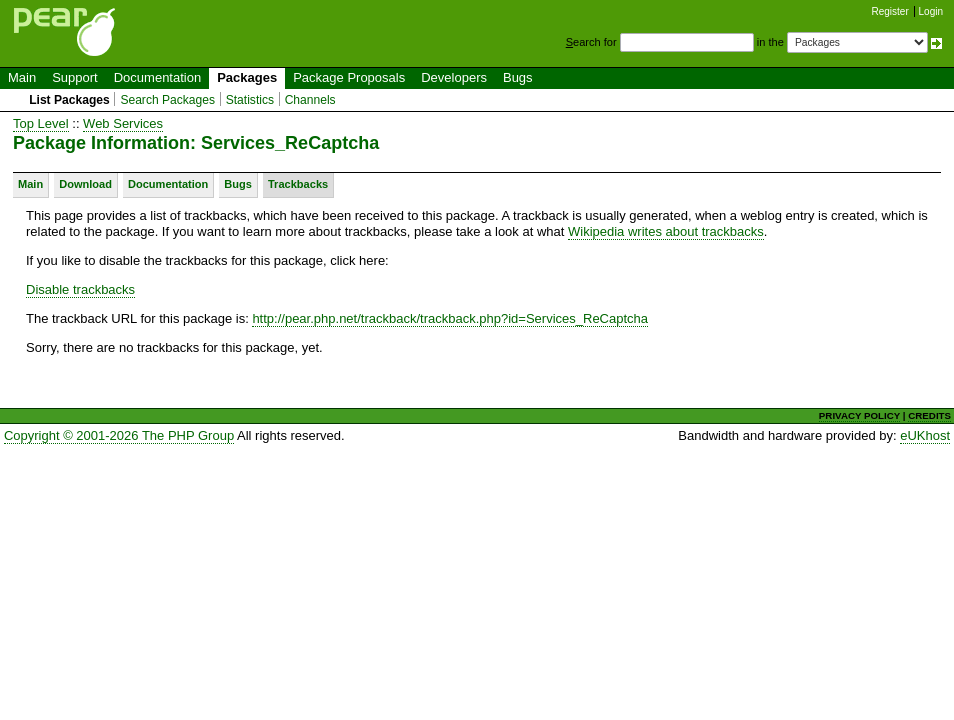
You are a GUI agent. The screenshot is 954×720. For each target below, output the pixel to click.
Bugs (518, 77)
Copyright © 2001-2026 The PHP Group (119, 435)
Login (931, 11)
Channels (310, 100)
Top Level (41, 123)
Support (75, 77)
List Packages (69, 100)
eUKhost (925, 435)
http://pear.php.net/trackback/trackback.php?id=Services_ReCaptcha (450, 318)
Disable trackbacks (80, 289)
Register (890, 11)
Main (22, 77)
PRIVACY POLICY (859, 415)
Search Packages (167, 100)
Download (85, 184)
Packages (247, 77)
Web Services (123, 123)
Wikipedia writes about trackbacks (666, 231)
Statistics (250, 100)
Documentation (157, 77)
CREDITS (929, 415)
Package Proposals (349, 77)
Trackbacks (298, 184)
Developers (454, 77)
